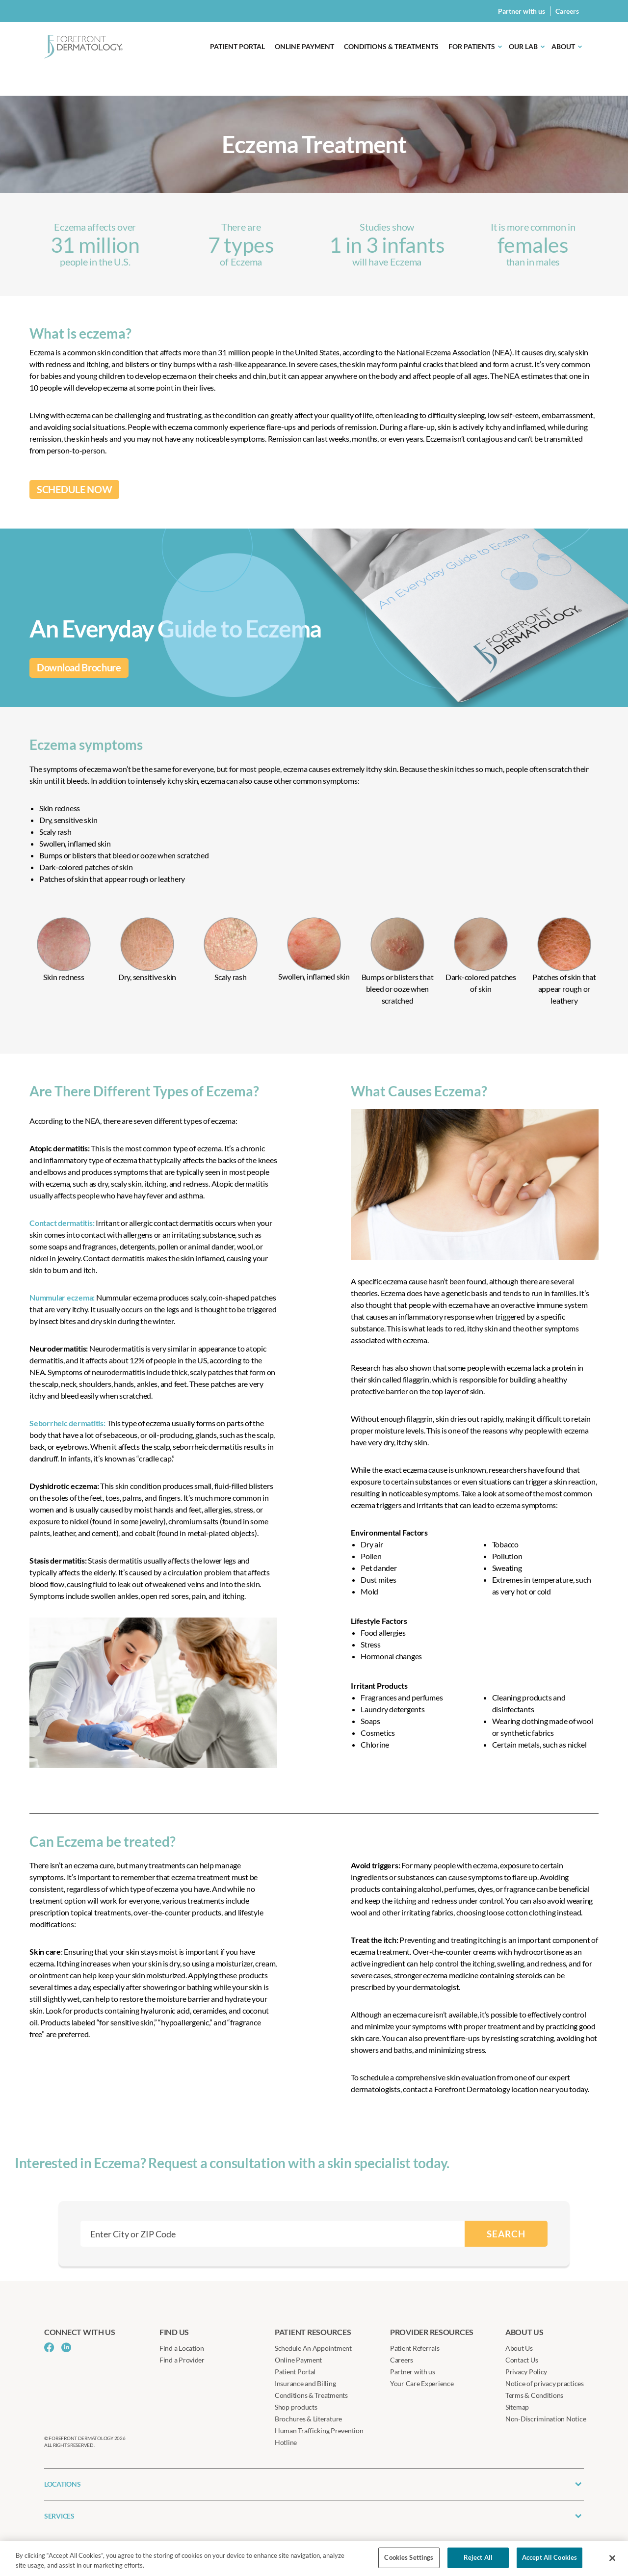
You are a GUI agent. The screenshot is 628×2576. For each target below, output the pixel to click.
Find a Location (181, 2348)
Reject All (478, 2557)
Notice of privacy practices (544, 2383)
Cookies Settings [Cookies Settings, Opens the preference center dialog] (408, 2557)
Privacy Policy (526, 2371)
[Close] (612, 2558)
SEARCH (506, 2233)
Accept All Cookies (549, 2557)
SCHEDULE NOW (74, 489)
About (563, 46)
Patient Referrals (414, 2348)
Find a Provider (182, 2360)
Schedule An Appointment (313, 2348)
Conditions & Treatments (391, 46)
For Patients (471, 46)
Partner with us (521, 11)
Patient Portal (237, 46)
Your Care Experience (422, 2383)
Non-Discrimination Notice (545, 2419)
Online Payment (304, 46)
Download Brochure (79, 667)
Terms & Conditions (534, 2395)
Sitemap (517, 2407)
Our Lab (523, 46)
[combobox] (272, 2234)
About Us (519, 2348)
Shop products (296, 2407)
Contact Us (521, 2360)
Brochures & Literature (308, 2419)
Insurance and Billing (305, 2383)
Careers (567, 11)
